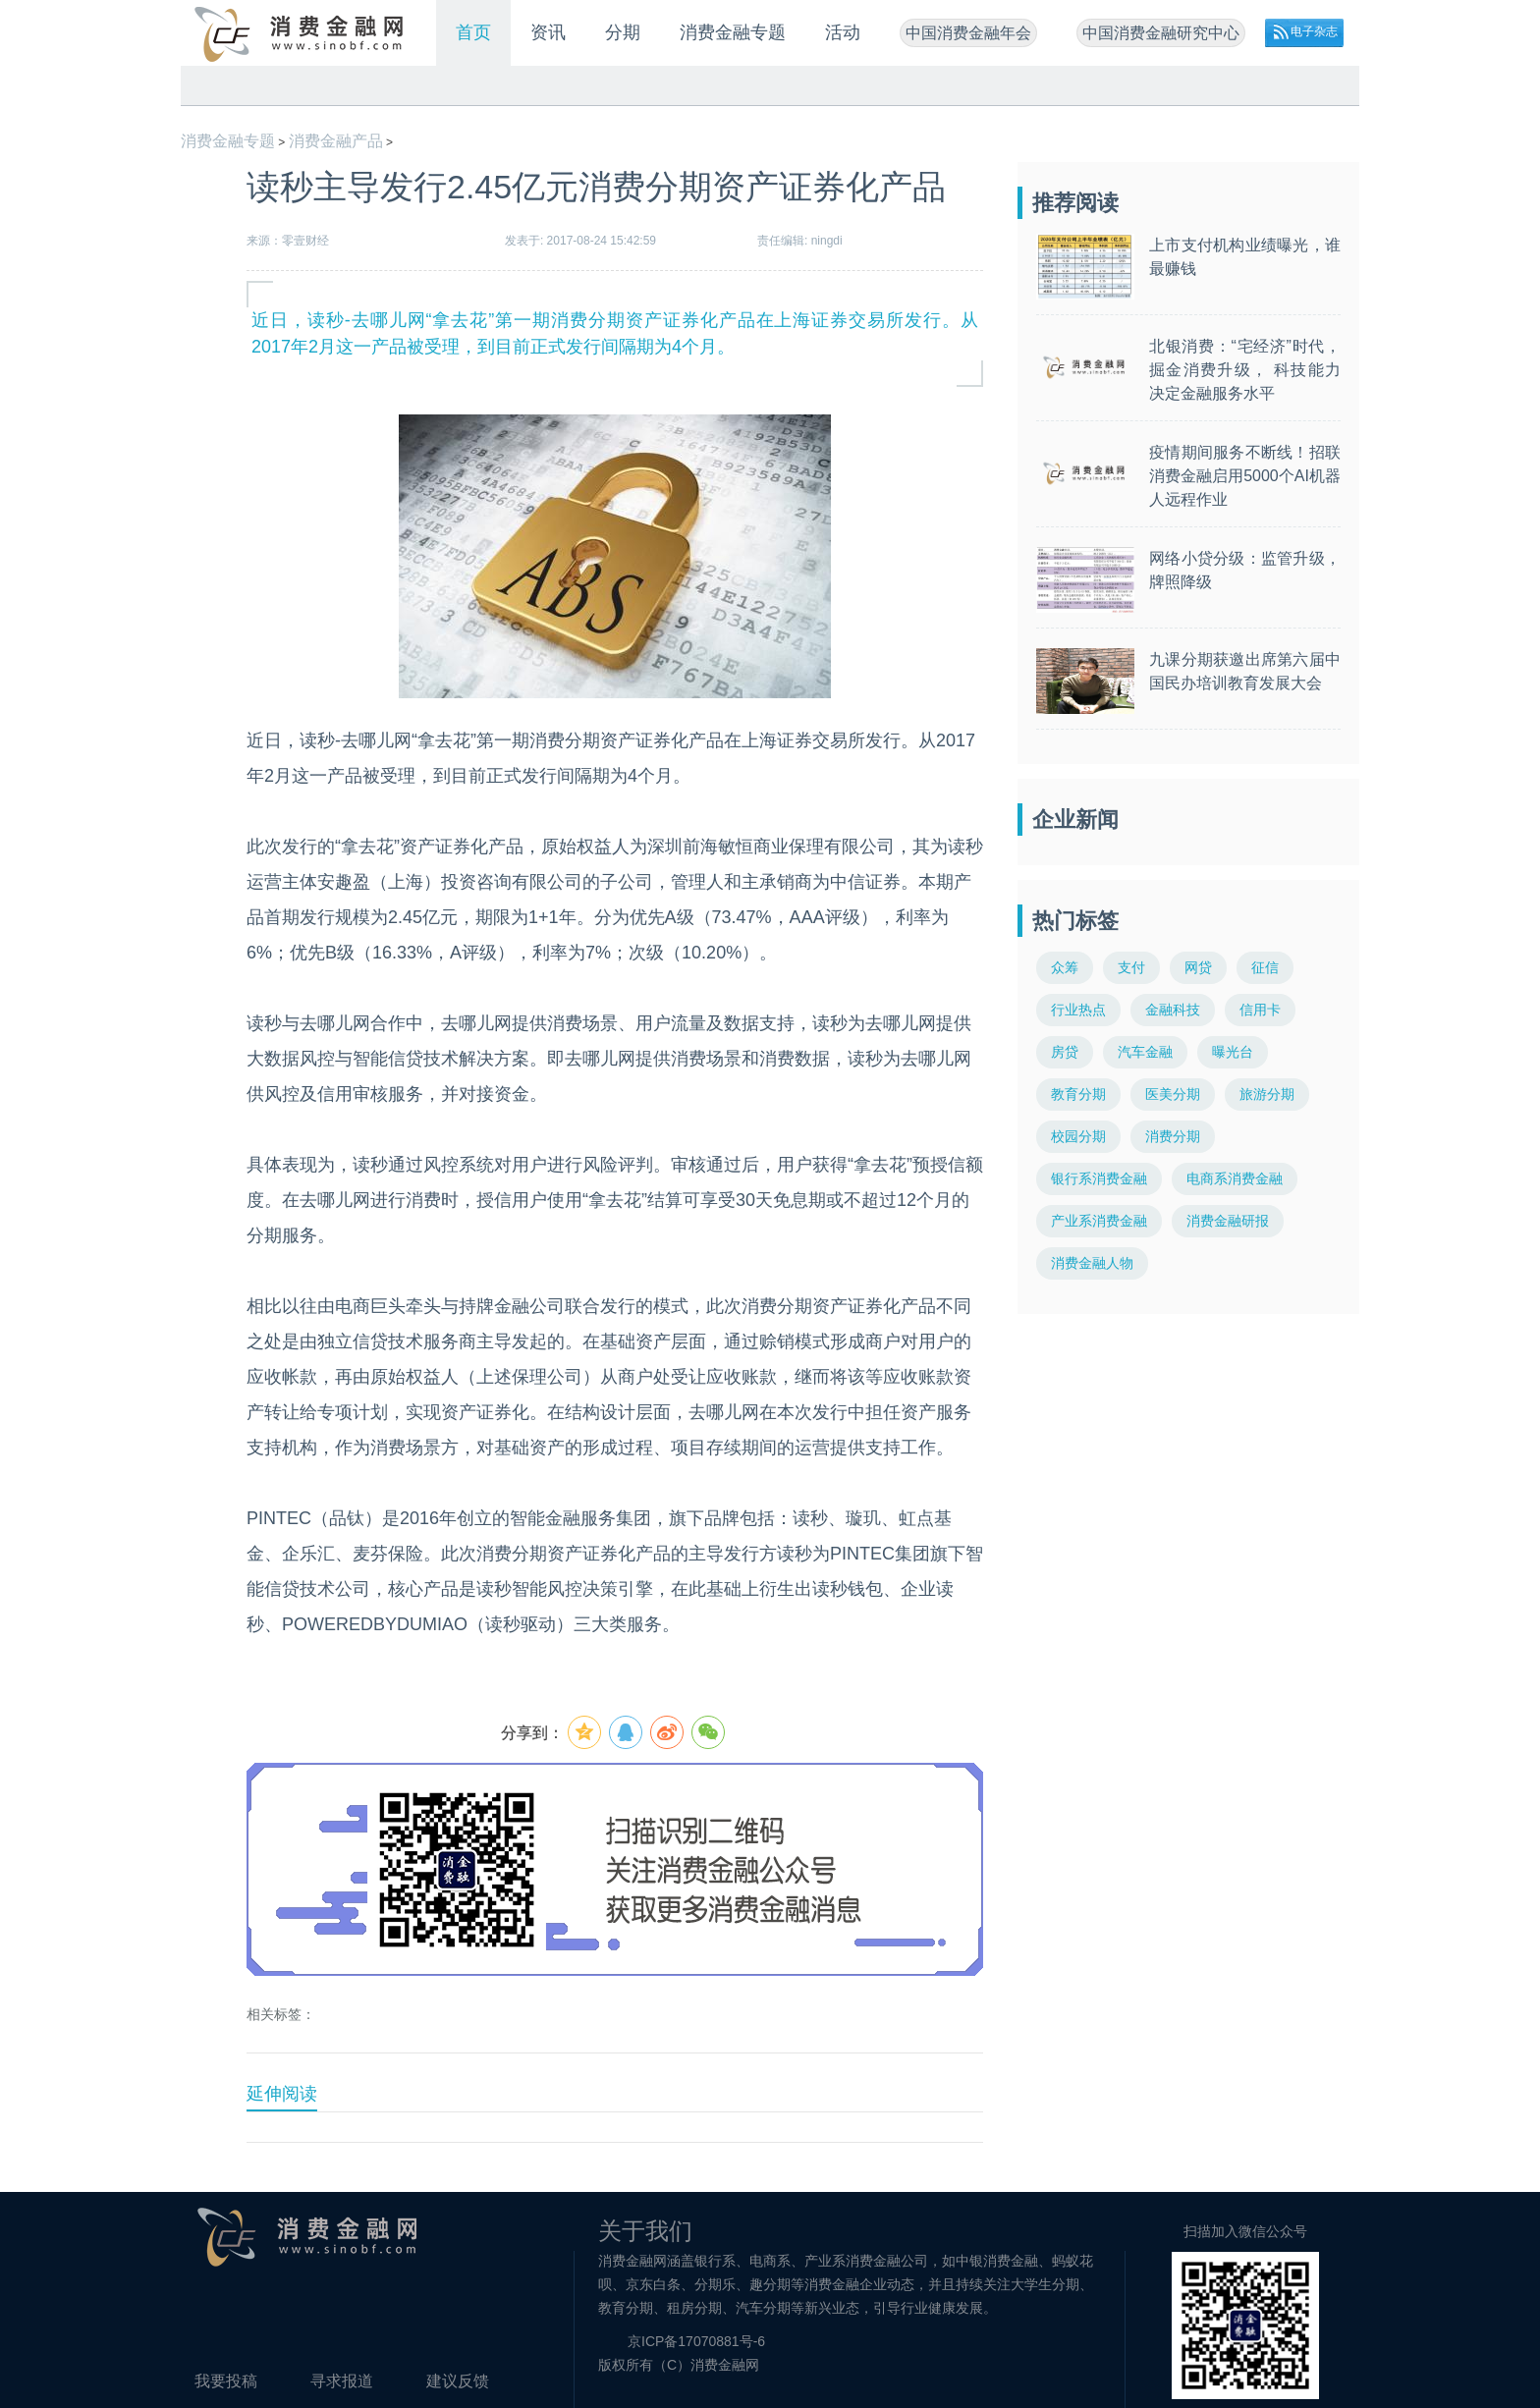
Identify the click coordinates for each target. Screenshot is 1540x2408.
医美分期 (1172, 1094)
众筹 (1064, 967)
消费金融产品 (336, 141)
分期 (622, 32)
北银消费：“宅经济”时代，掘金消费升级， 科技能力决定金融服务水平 (1245, 370)
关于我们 (645, 2230)
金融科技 (1172, 1009)
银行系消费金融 (1099, 1178)
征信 (1265, 967)
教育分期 (1078, 1094)
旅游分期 (1266, 1094)
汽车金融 (1145, 1052)
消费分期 (1172, 1136)
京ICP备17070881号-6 (696, 2341)
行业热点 (1078, 1009)
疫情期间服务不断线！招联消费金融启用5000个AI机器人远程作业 (1245, 476)
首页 (473, 32)
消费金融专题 (733, 32)
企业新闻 (1075, 819)
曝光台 (1232, 1052)
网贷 (1198, 967)
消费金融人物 (1092, 1263)
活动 (842, 32)
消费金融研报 (1227, 1221)
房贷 (1064, 1052)
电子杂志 (1314, 31)
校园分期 (1078, 1136)
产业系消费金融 (1099, 1221)
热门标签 (1075, 920)
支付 (1131, 967)
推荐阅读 (1075, 203)
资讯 (548, 32)
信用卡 (1260, 1009)
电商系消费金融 (1234, 1178)
